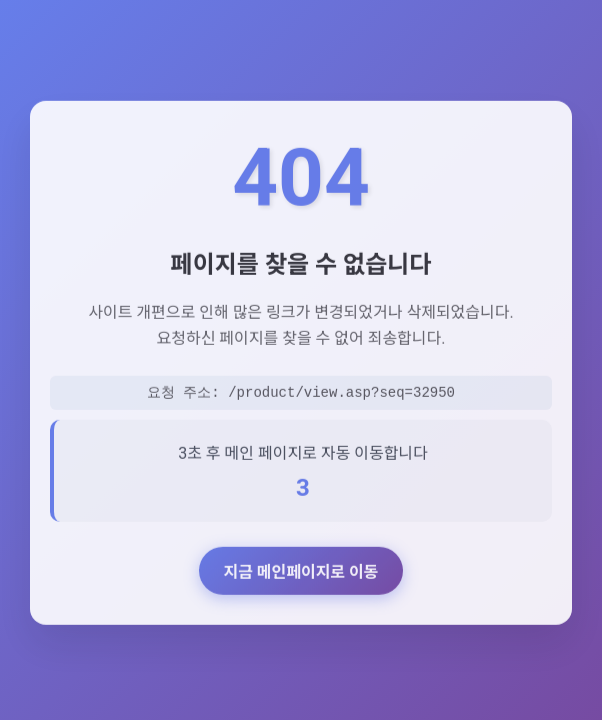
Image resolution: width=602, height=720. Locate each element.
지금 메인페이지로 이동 (300, 575)
